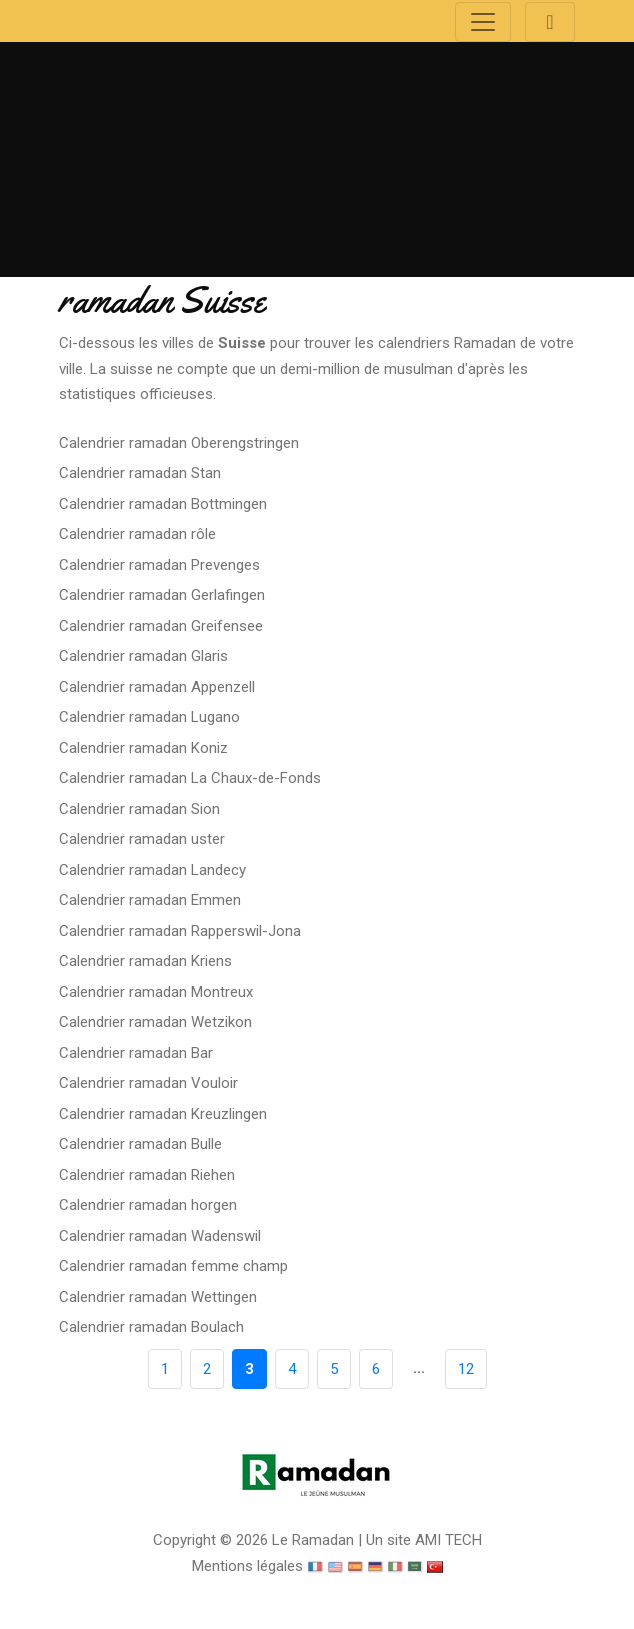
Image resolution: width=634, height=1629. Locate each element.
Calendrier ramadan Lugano (149, 717)
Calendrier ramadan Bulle (140, 1144)
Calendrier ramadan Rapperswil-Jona (180, 931)
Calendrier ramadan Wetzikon (155, 1022)
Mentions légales (247, 1566)
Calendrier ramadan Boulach (151, 1327)
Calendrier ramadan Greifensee (161, 626)
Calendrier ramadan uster (142, 839)
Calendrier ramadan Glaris (143, 656)
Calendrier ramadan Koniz (143, 748)
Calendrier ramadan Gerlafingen (162, 595)
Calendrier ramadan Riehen (147, 1175)
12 (466, 1369)
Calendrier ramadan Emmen (150, 900)
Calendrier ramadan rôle (137, 534)
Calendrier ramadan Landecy (152, 870)
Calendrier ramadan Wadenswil (160, 1236)
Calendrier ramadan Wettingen (158, 1297)
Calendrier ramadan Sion (139, 809)
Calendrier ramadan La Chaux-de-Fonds (190, 778)
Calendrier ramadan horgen (148, 1205)
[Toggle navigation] (483, 22)
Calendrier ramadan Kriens (145, 961)
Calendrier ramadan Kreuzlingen (163, 1114)
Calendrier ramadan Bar (136, 1053)
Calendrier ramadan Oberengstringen (179, 443)
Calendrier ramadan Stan (140, 473)
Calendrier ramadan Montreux (156, 992)
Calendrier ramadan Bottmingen (163, 504)
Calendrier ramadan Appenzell (157, 687)
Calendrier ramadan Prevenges (159, 565)
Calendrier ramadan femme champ (173, 1266)
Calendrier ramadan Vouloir (148, 1083)
